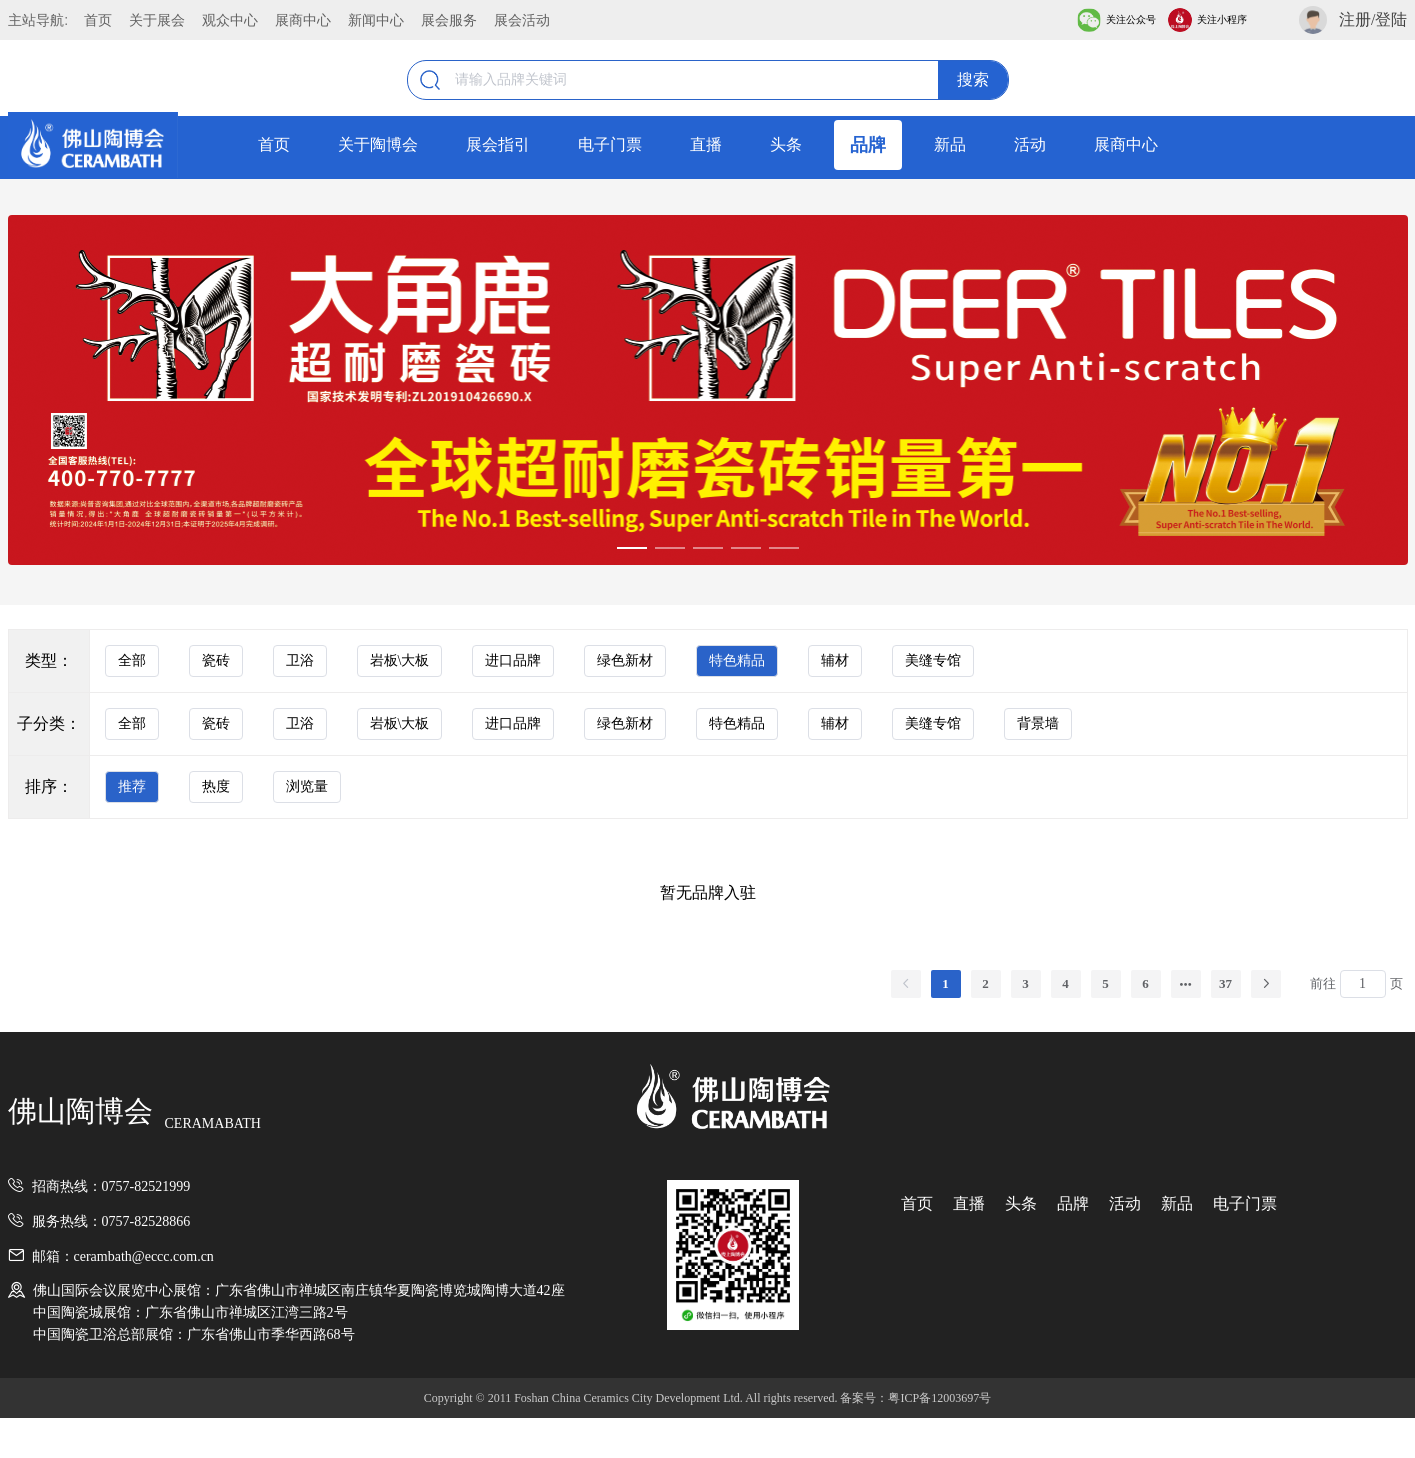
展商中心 (303, 20)
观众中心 (230, 20)
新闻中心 (376, 20)
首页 (98, 20)
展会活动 (522, 20)
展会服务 (449, 20)
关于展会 (157, 20)
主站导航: (38, 20)
